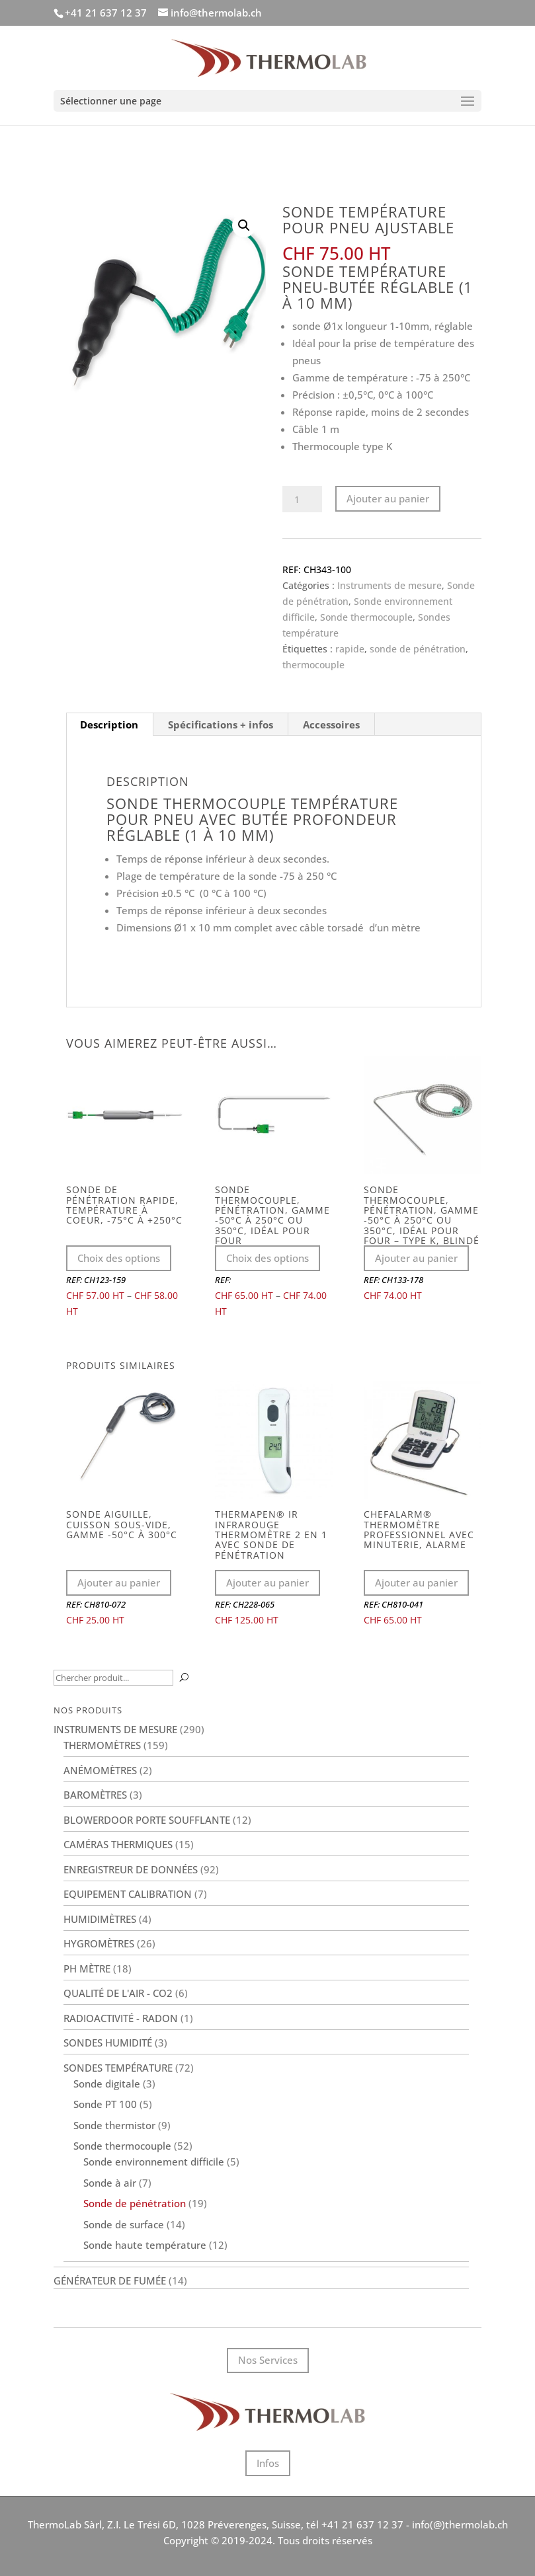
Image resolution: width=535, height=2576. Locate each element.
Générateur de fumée (110, 2280)
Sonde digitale (106, 2083)
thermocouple (313, 664)
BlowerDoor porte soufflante (146, 1819)
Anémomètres (100, 1770)
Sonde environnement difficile (153, 2161)
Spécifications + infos (220, 724)
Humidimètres (99, 1919)
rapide (349, 649)
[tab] (109, 724)
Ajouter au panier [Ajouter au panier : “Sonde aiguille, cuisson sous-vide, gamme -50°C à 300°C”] (118, 1582)
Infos (268, 2463)
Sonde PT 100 (105, 2104)
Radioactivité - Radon (120, 2018)
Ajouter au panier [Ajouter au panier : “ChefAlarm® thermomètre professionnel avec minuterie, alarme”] (416, 1582)
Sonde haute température (144, 2244)
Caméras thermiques (118, 1844)
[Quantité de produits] (302, 499)
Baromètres (95, 1794)
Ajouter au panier (388, 498)
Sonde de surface (123, 2224)
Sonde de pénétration (134, 2203)
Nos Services (268, 2359)
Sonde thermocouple (366, 617)
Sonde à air (109, 2182)
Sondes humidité (107, 2042)
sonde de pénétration (418, 649)
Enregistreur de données (130, 1869)
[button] (244, 225)
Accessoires (331, 724)
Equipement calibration (127, 1893)
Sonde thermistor (114, 2125)
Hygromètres (98, 1943)
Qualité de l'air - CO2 (118, 1993)
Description (109, 724)
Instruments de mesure (389, 585)
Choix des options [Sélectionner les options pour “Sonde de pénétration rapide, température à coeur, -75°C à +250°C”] (118, 1258)
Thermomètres (102, 1745)
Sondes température (118, 2067)
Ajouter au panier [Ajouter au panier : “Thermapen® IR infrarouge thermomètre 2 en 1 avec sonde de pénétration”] (267, 1582)
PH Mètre (86, 1968)
